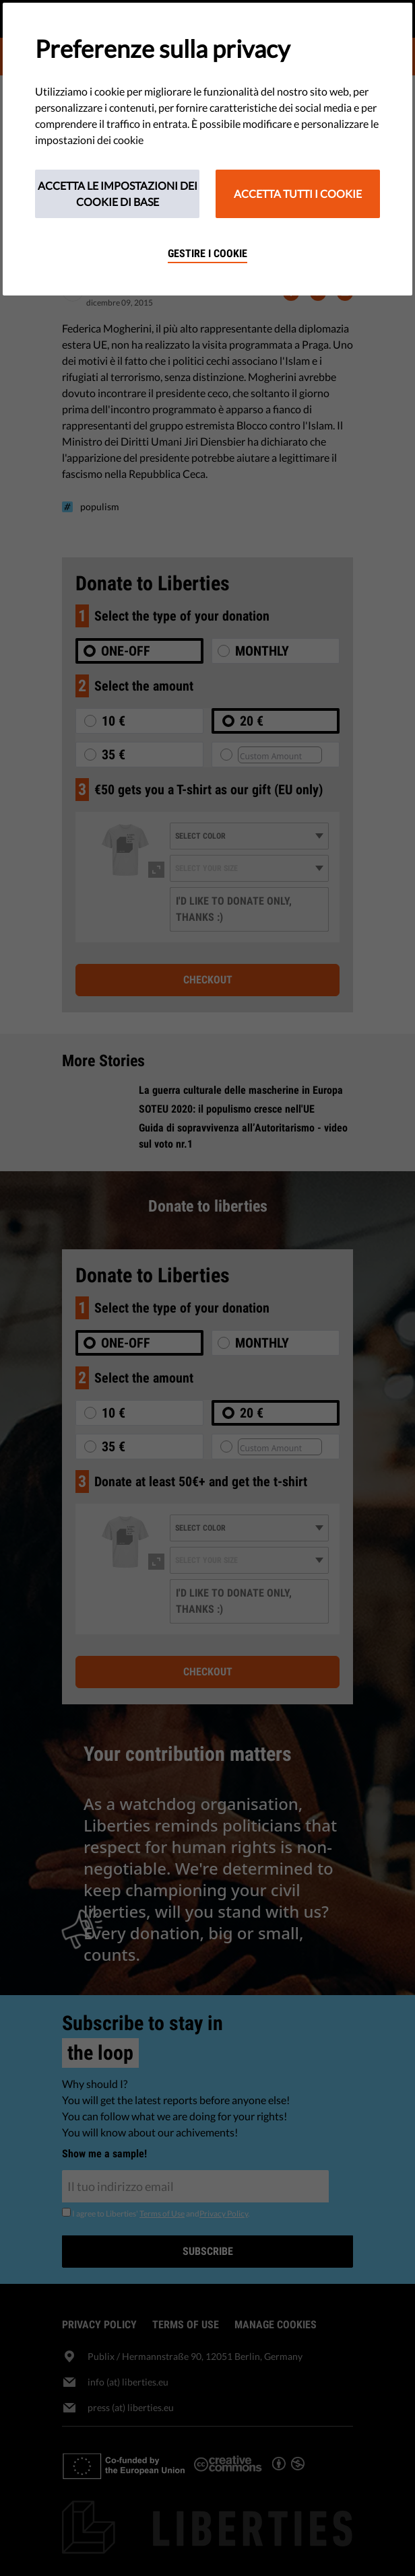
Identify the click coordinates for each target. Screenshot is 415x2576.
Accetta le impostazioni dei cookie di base (117, 193)
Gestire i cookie (207, 253)
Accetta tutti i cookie (298, 193)
